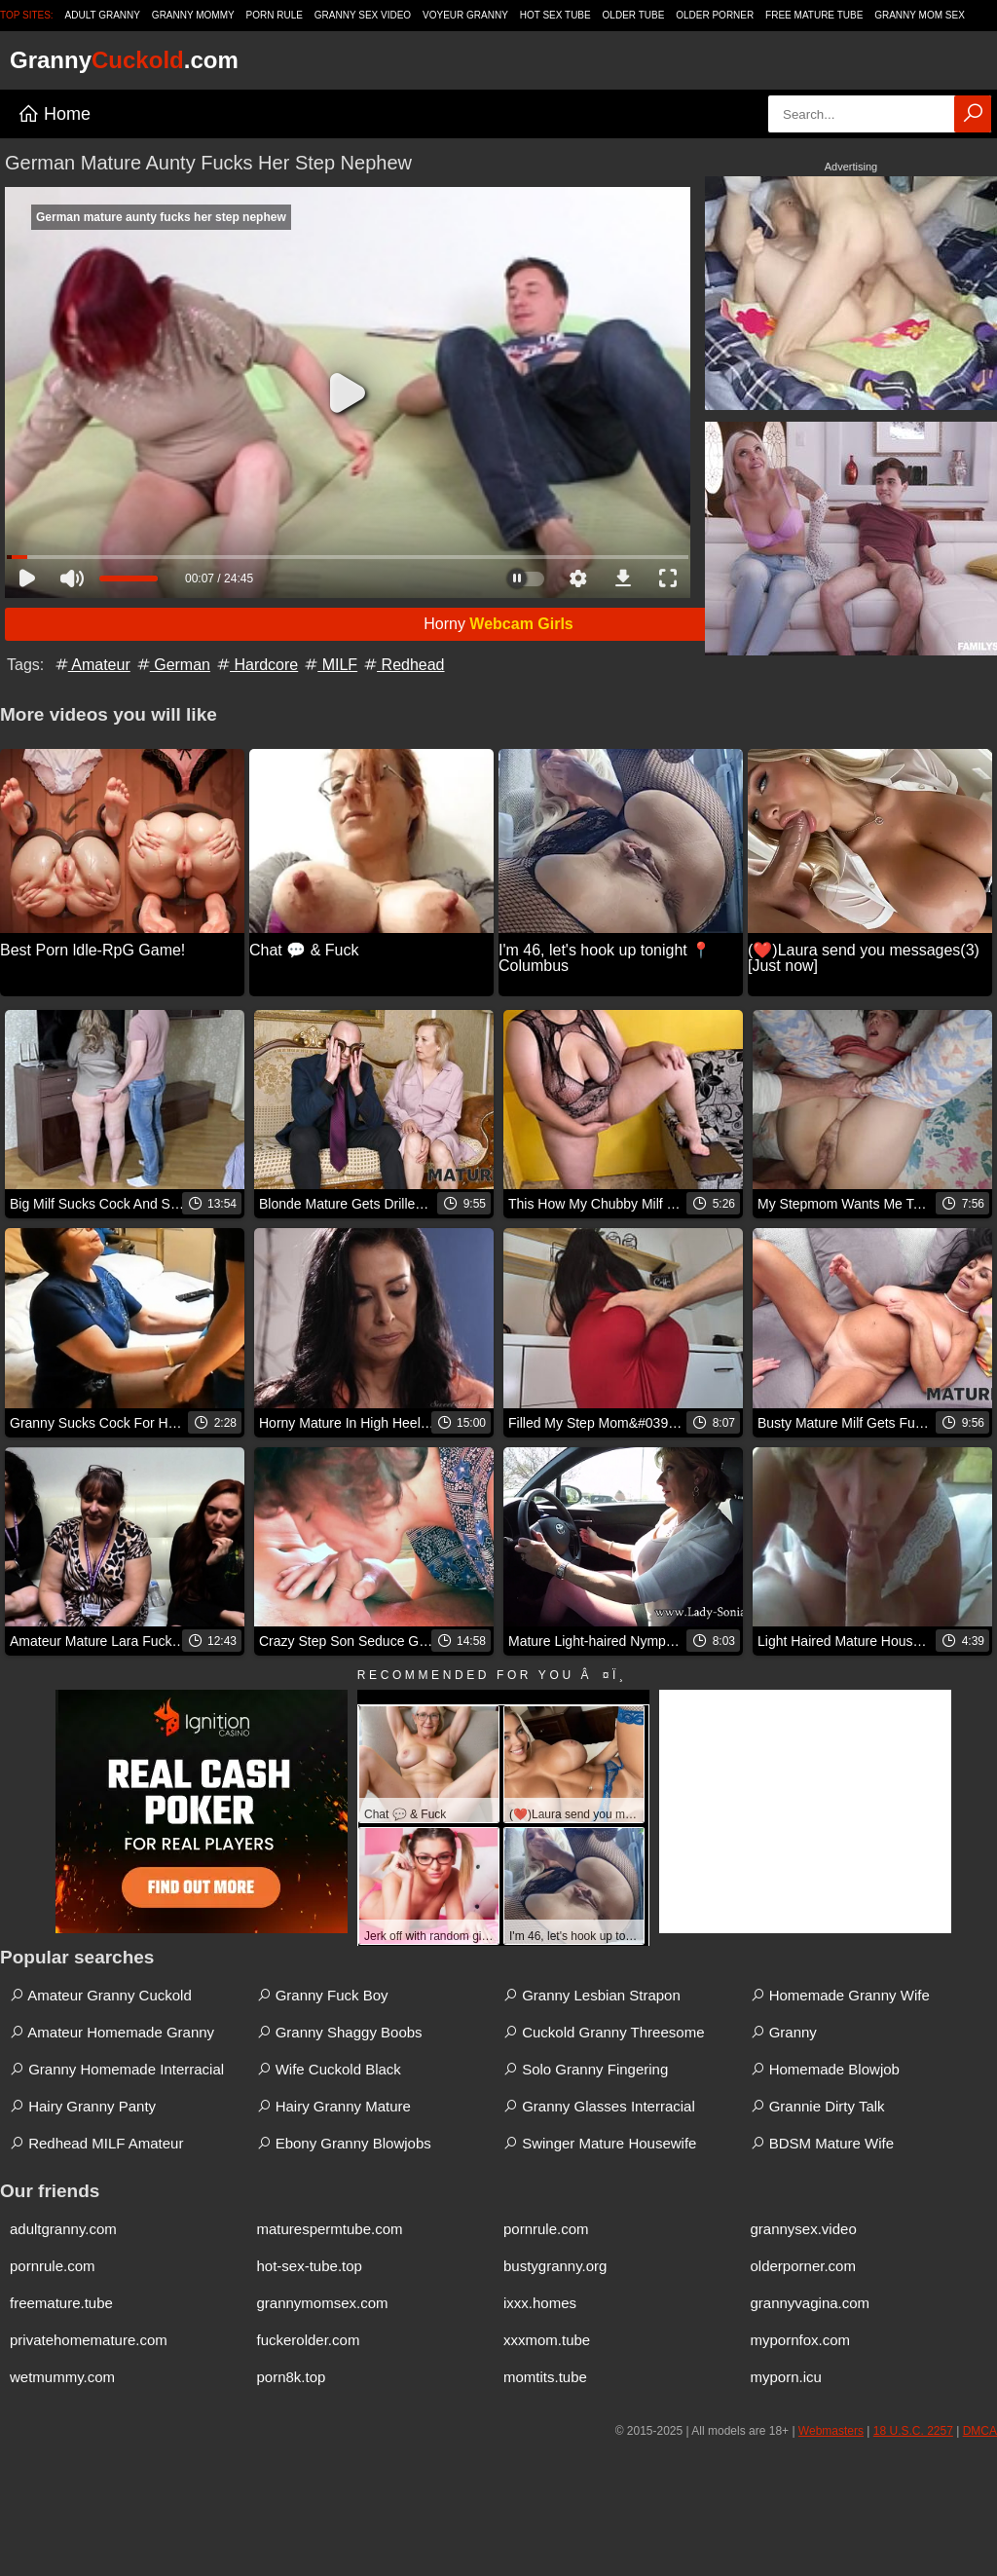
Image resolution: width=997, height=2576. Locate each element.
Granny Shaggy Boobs (340, 2032)
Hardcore (256, 664)
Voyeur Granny (465, 15)
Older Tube (634, 15)
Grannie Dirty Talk (818, 2106)
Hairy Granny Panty (83, 2106)
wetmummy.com (62, 2377)
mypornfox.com (801, 2340)
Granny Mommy (193, 15)
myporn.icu (786, 2377)
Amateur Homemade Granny (112, 2032)
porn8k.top (291, 2377)
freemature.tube (61, 2303)
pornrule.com (546, 2229)
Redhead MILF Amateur (96, 2143)
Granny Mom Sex (919, 15)
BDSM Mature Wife (823, 2143)
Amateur (91, 664)
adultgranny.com (63, 2229)
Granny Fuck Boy (322, 1995)
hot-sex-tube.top (309, 2266)
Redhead (402, 664)
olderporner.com (803, 2266)
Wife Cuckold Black (329, 2069)
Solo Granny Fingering (585, 2069)
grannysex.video (804, 2229)
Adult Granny (102, 15)
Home (54, 114)
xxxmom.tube (546, 2340)
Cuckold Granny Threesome (603, 2032)
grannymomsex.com (322, 2303)
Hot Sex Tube (555, 15)
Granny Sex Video (362, 15)
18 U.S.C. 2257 (913, 2431)
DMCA (980, 2431)
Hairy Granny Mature (334, 2106)
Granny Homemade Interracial (117, 2069)
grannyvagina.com (810, 2303)
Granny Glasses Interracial (599, 2106)
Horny (498, 624)
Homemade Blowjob (825, 2069)
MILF (329, 664)
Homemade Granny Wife (840, 1995)
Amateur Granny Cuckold (101, 1995)
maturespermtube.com (330, 2229)
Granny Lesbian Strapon (592, 1995)
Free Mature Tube (814, 15)
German (172, 664)
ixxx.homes (539, 2303)
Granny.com (124, 60)
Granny (784, 2032)
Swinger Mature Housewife (599, 2143)
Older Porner (715, 15)
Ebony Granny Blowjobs (344, 2143)
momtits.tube (545, 2377)
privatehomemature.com (88, 2340)
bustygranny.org (555, 2266)
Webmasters (831, 2431)
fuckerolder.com (308, 2340)
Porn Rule (274, 15)
